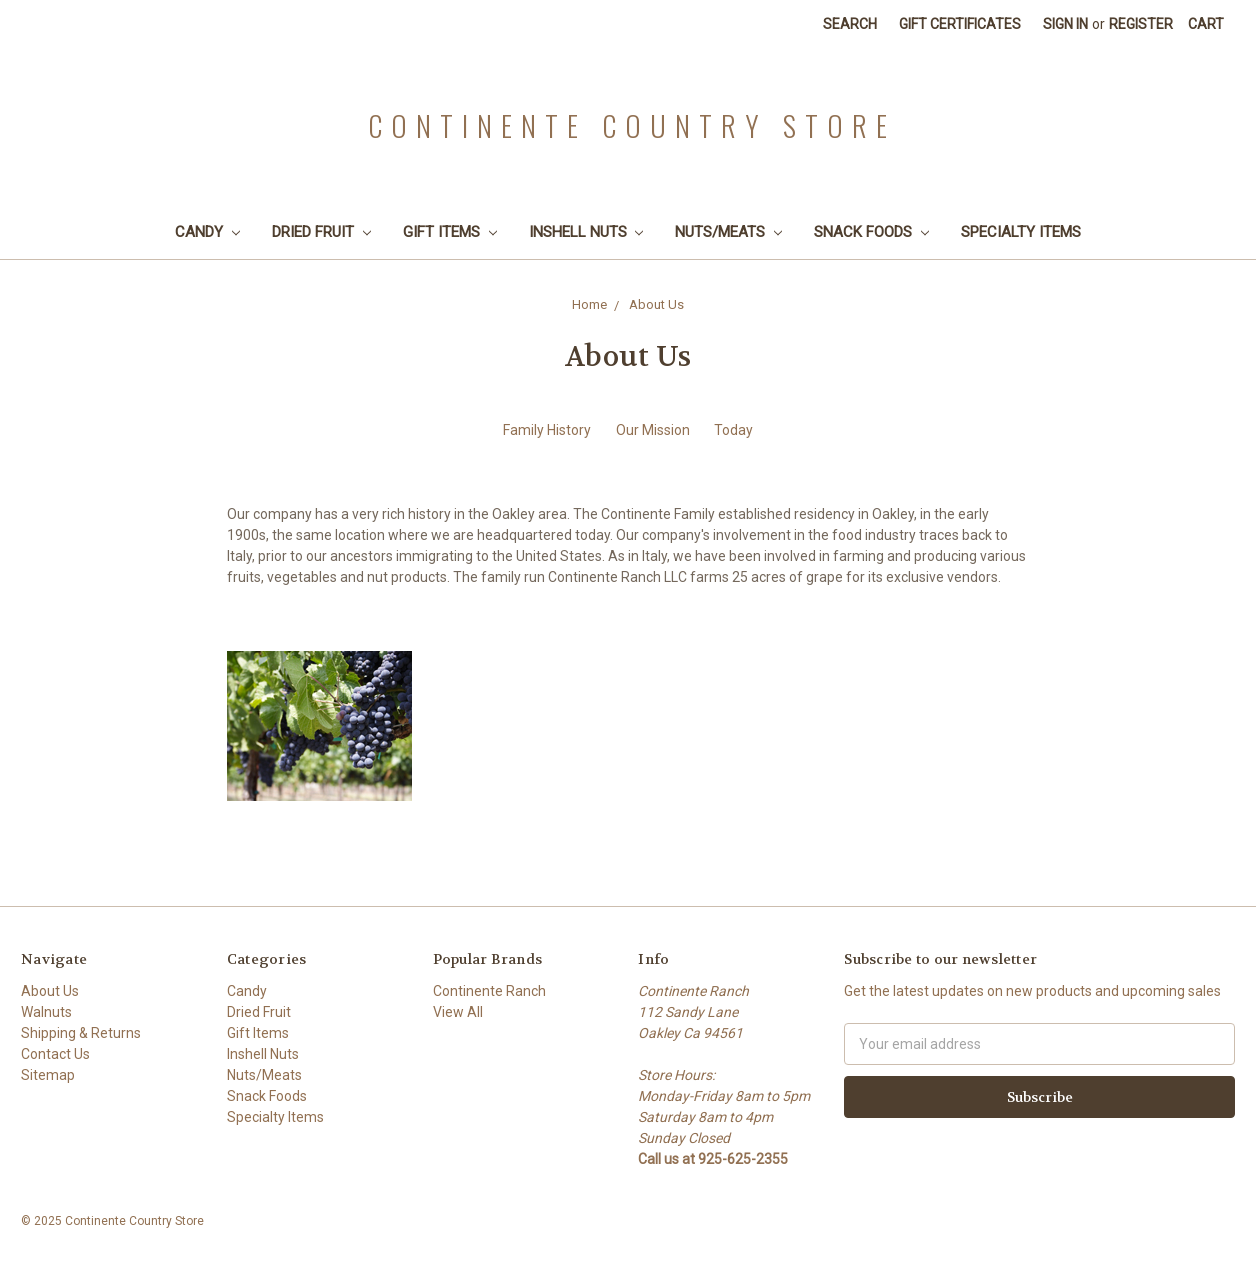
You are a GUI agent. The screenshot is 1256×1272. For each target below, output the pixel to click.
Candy (207, 232)
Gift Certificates (960, 24)
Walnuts (46, 1012)
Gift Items (450, 232)
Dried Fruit (321, 232)
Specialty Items (1021, 232)
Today (733, 430)
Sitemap (48, 1075)
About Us (656, 304)
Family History (547, 430)
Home (589, 304)
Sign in (1065, 24)
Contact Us (55, 1054)
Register (1141, 24)
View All (458, 1012)
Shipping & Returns (81, 1033)
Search (850, 24)
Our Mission (653, 430)
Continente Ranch (489, 991)
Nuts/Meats (728, 232)
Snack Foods (871, 232)
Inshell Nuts (586, 232)
